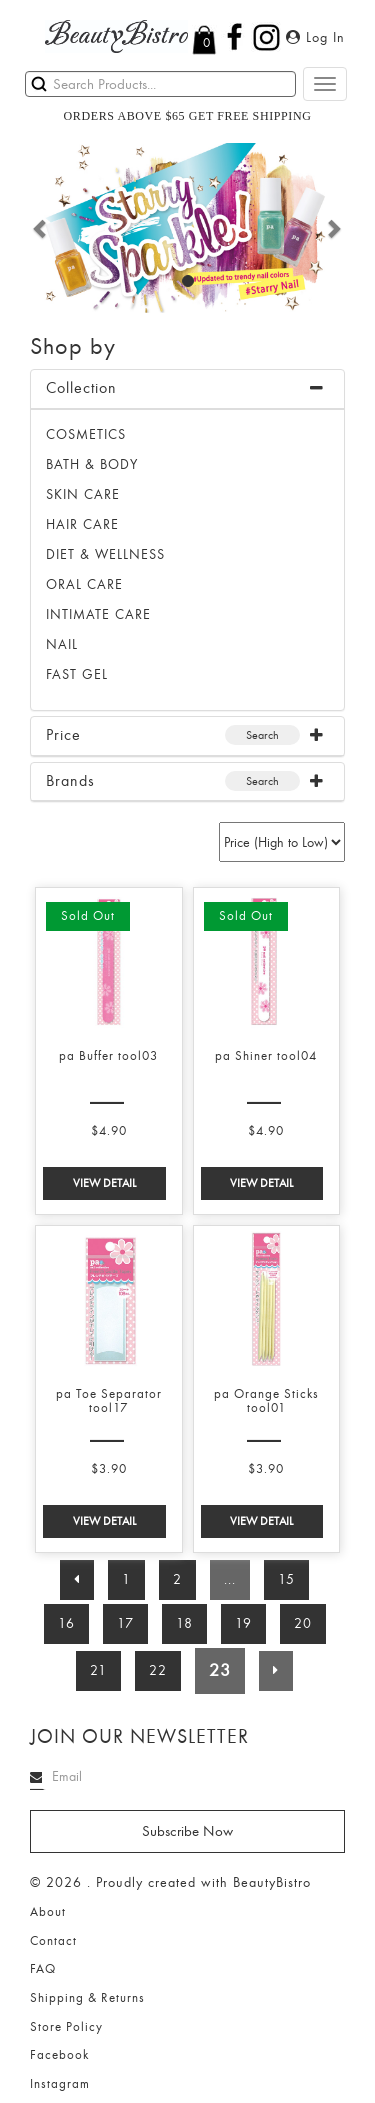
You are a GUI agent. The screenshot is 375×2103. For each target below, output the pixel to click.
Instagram (60, 2084)
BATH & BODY (92, 464)
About (48, 1912)
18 (184, 1623)
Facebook (59, 2055)
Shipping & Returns (87, 1998)
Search (262, 735)
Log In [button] (315, 37)
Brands (70, 781)
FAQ (43, 1969)
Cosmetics (86, 434)
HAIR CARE (82, 524)
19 (243, 1623)
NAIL (62, 644)
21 (98, 1670)
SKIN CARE (83, 494)
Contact (53, 1941)
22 (158, 1670)
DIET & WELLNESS (105, 554)
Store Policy (66, 2027)
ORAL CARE (84, 584)
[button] (41, 228)
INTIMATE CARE (98, 614)
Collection (81, 388)
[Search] (160, 84)
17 (125, 1623)
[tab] (187, 389)
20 (303, 1623)
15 (286, 1579)
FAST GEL (77, 674)
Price (63, 735)
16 (66, 1623)
